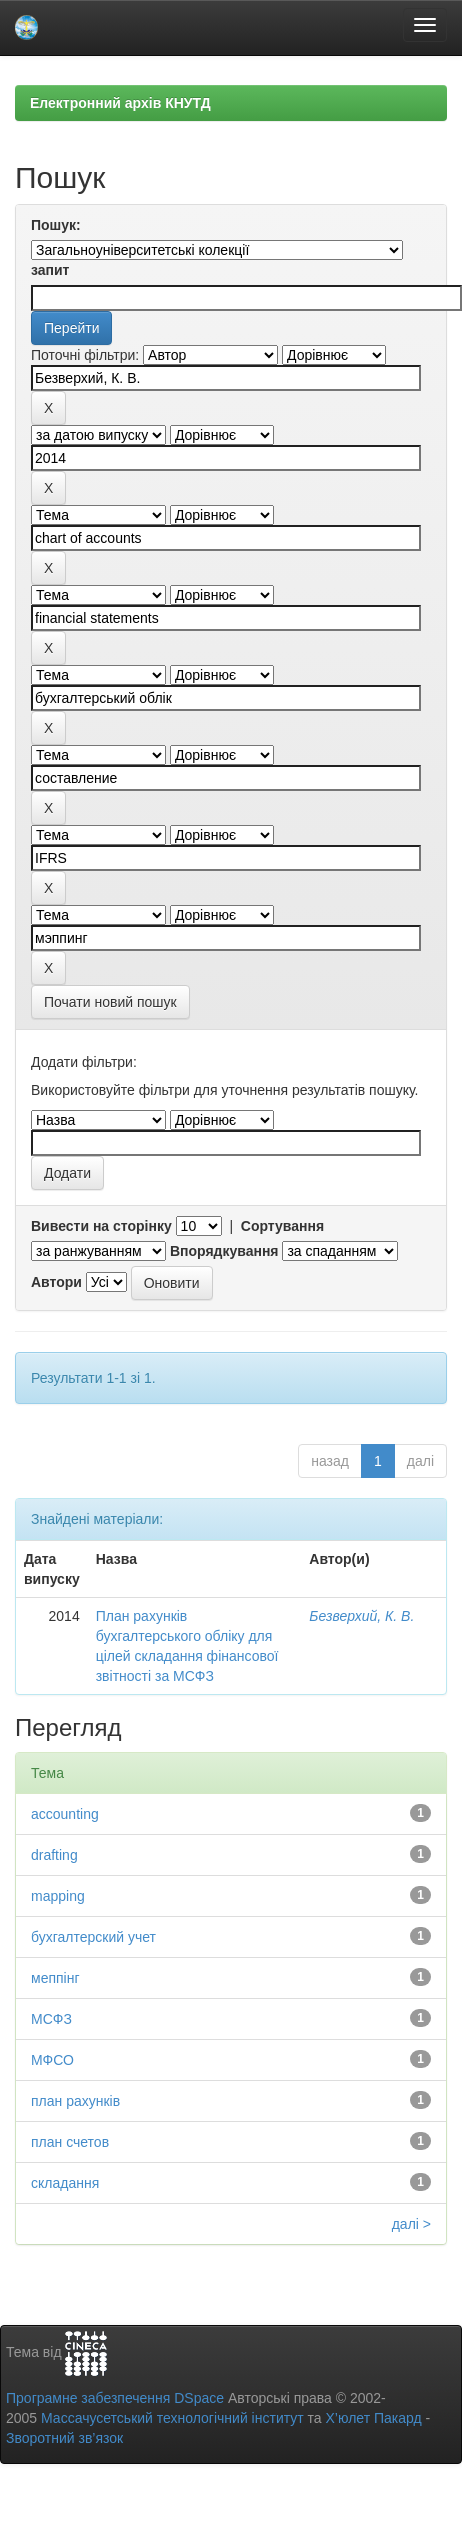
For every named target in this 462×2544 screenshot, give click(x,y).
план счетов (70, 2142)
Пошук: (56, 225)
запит (50, 270)
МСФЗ (51, 2019)
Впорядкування (224, 1251)
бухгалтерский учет (93, 1937)
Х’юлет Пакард (374, 2418)
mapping (58, 1896)
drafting (54, 1855)
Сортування (282, 1226)
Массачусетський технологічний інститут (172, 2418)
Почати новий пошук (110, 1002)
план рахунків (75, 2101)
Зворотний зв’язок (64, 2438)
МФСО (52, 2060)
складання (65, 2183)
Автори (56, 1282)
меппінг (55, 1978)
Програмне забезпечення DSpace (115, 2398)
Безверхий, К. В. (361, 1616)
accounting (65, 1814)
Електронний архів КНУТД (120, 103)
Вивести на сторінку (101, 1226)
